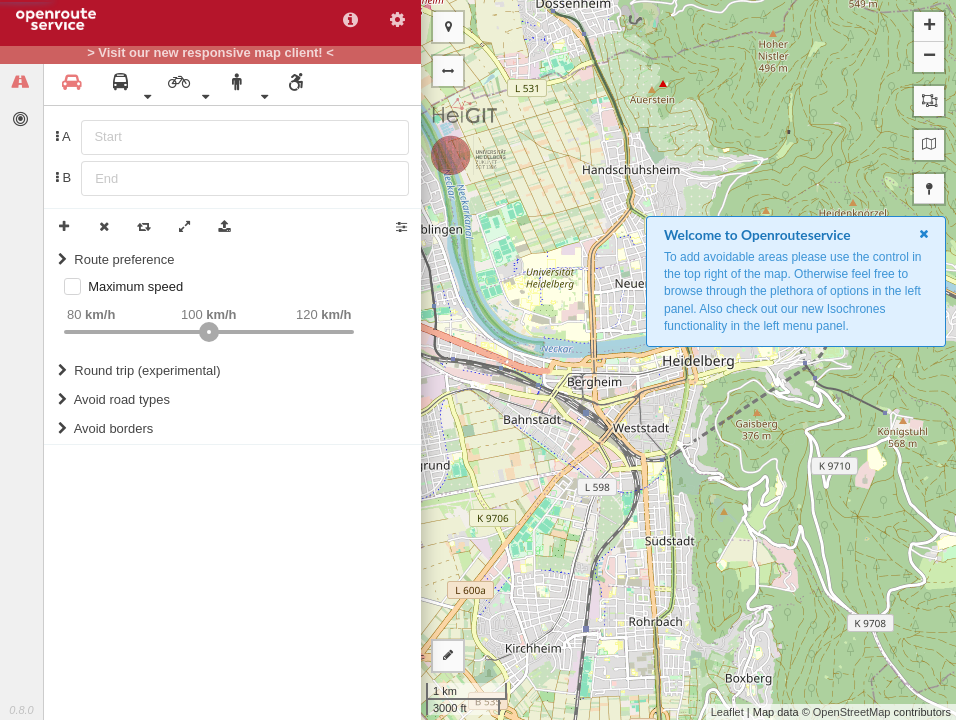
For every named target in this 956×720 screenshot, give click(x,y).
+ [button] (929, 27)
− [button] (929, 57)
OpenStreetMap (852, 712)
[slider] (209, 332)
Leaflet (727, 712)
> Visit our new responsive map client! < (210, 53)
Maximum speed (135, 286)
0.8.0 (21, 710)
